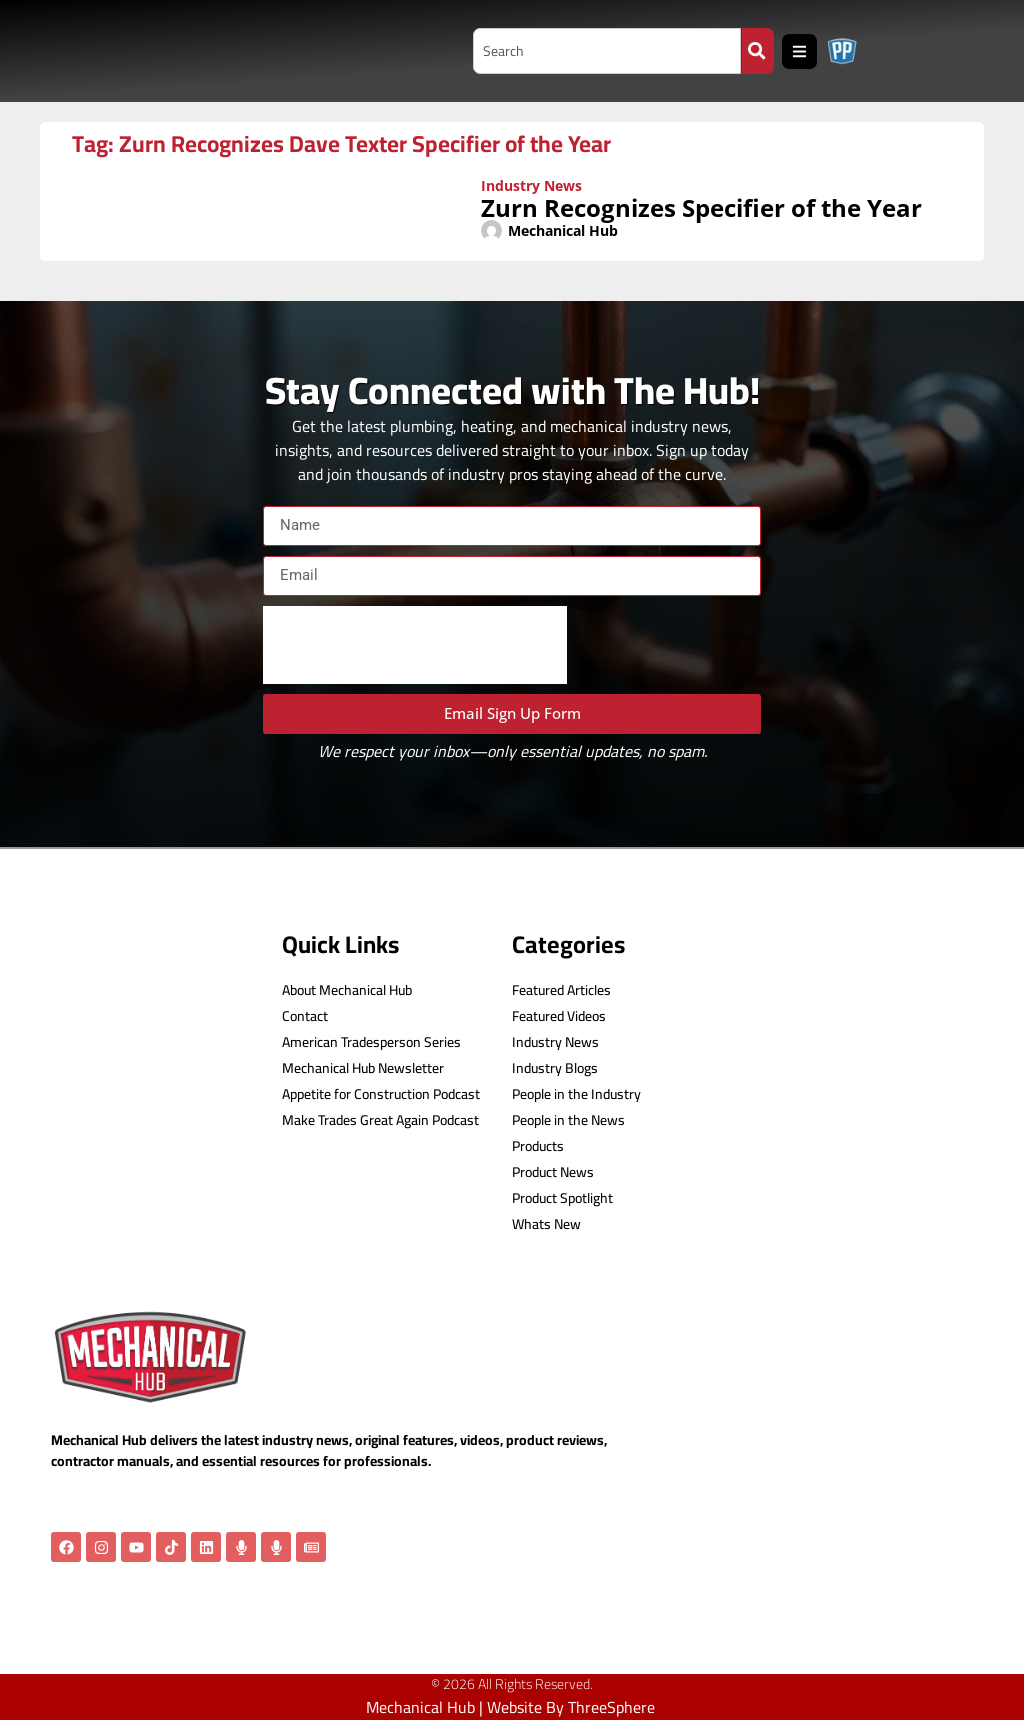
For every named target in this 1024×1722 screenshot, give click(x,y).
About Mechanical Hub (347, 990)
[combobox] (601, 51)
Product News (553, 1172)
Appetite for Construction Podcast (381, 1094)
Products (538, 1146)
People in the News (568, 1120)
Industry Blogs (555, 1068)
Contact (305, 1016)
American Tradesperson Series (371, 1042)
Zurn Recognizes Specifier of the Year (701, 207)
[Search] (757, 51)
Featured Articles (561, 990)
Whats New (546, 1224)
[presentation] (415, 645)
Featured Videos (559, 1016)
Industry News (531, 185)
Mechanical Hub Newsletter (363, 1068)
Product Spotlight (562, 1198)
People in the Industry (576, 1094)
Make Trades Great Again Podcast (380, 1120)
